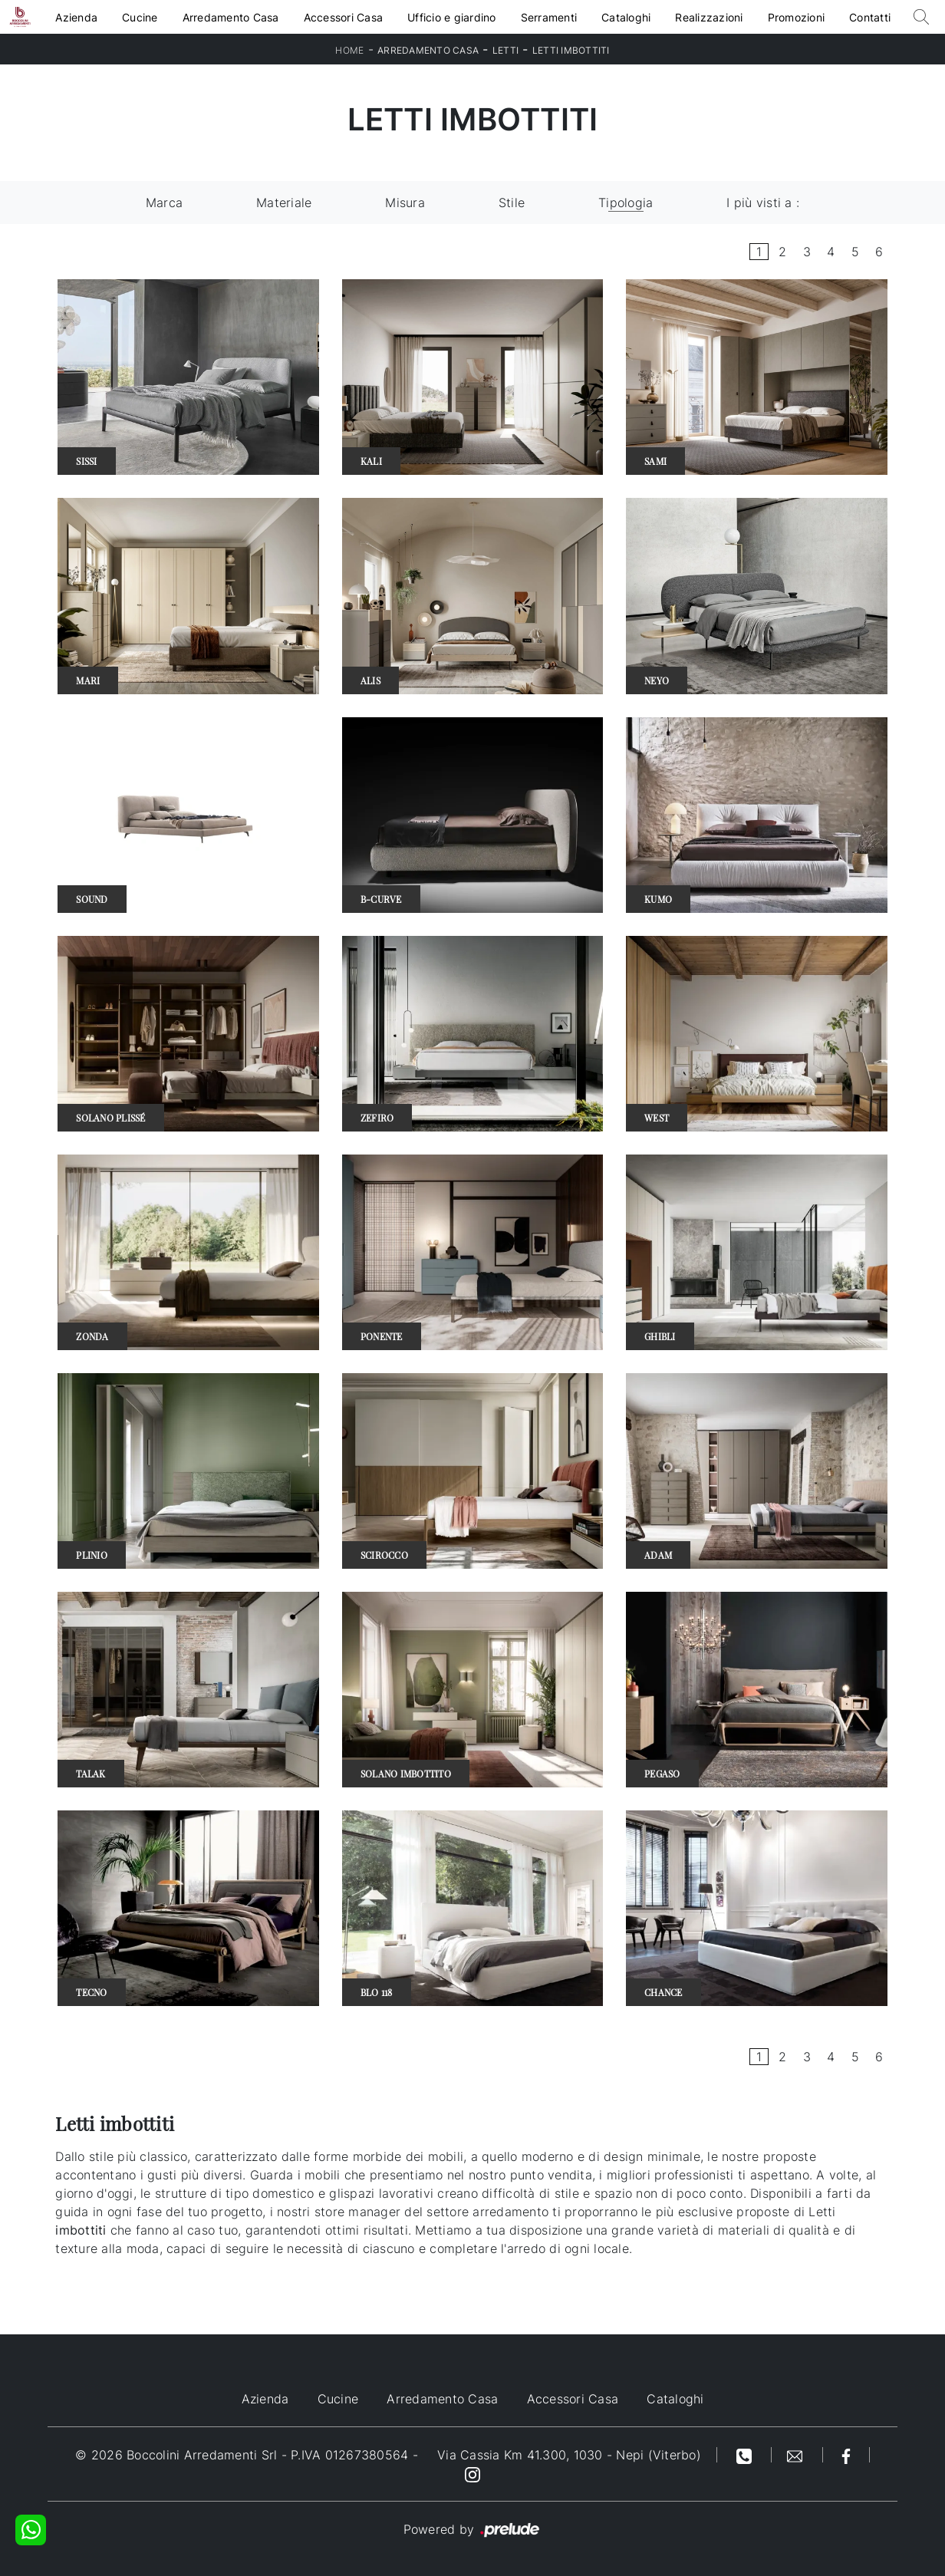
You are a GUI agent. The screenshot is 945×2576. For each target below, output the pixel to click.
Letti (505, 50)
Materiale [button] (283, 202)
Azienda (76, 17)
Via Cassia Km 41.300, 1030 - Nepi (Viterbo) (569, 2454)
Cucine (140, 17)
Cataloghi (625, 17)
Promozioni (796, 17)
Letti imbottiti (571, 50)
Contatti (870, 17)
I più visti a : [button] (762, 202)
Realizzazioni (708, 17)
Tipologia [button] (625, 202)
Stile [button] (512, 202)
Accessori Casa (344, 17)
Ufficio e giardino (451, 17)
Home (349, 50)
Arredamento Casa (231, 17)
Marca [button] (164, 202)
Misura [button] (405, 202)
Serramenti (549, 17)
